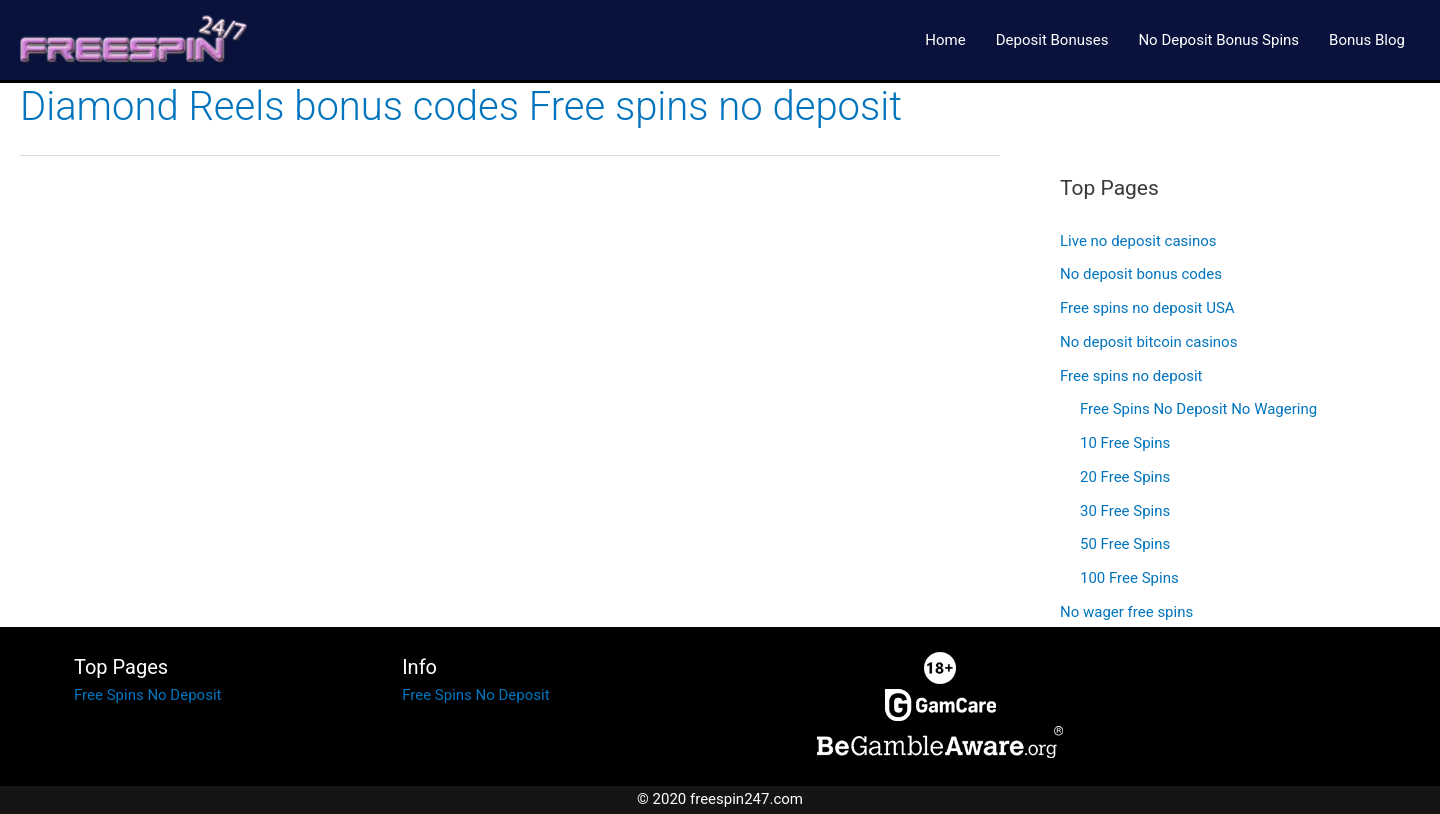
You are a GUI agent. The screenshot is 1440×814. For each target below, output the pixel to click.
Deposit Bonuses (1052, 40)
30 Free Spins (1125, 511)
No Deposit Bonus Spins (1218, 40)
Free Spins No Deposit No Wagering (1198, 409)
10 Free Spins (1125, 443)
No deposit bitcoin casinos (1148, 342)
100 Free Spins (1129, 578)
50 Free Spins (1125, 544)
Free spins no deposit (1131, 376)
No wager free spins (1126, 612)
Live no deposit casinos (1138, 241)
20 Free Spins (1125, 477)
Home (945, 40)
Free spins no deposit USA (1147, 308)
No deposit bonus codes (1141, 274)
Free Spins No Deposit (147, 695)
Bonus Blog (1367, 40)
